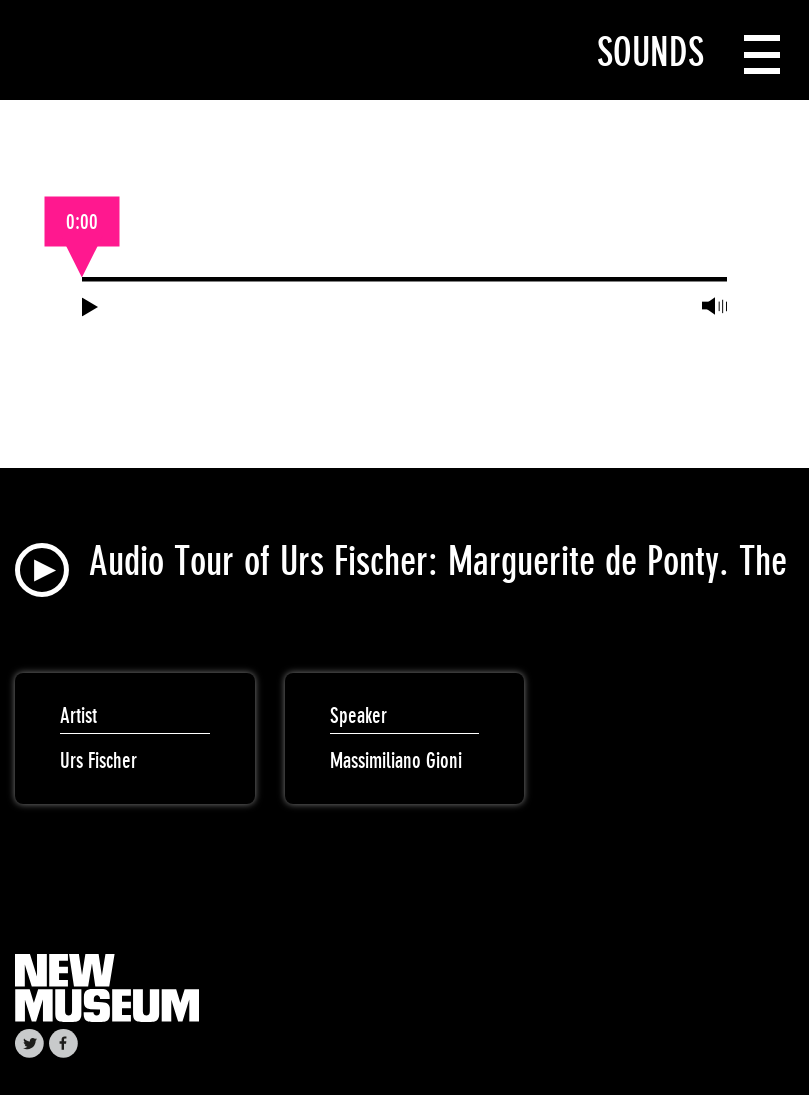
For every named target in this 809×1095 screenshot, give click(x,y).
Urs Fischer (98, 760)
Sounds (650, 52)
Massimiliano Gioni (396, 760)
